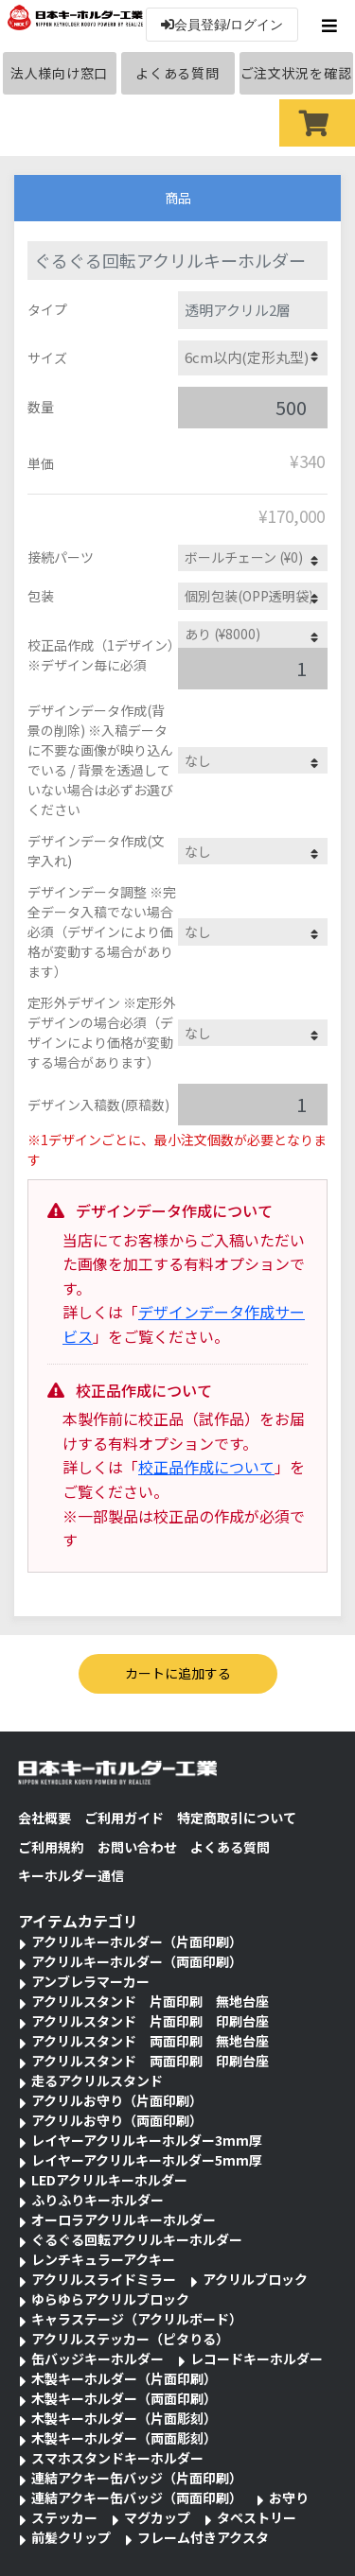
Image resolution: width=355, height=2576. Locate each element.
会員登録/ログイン (222, 24)
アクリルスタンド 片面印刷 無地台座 (150, 2001)
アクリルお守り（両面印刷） (117, 2120)
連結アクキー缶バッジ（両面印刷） (136, 2497)
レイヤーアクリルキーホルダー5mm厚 (146, 2159)
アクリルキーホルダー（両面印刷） (136, 1961)
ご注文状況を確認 (296, 72)
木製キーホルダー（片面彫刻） (124, 2418)
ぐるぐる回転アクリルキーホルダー (136, 2239)
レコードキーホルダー (256, 2358)
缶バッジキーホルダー (97, 2358)
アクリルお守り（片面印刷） (117, 2100)
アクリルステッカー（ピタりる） (130, 2338)
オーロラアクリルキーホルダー (123, 2219)
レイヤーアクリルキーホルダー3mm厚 (146, 2140)
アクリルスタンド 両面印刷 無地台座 (150, 2040)
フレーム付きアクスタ (203, 2537)
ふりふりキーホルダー (97, 2199)
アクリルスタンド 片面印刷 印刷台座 (150, 2020)
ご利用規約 (51, 1846)
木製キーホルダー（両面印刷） (124, 2398)
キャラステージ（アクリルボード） (136, 2318)
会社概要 (44, 1817)
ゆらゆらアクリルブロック (110, 2298)
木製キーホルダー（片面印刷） (124, 2378)
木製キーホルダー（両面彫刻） (124, 2437)
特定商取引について (236, 1817)
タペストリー (256, 2517)
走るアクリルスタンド (97, 2080)
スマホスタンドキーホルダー (117, 2457)
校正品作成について (206, 1466)
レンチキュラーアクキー (103, 2259)
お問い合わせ (137, 1846)
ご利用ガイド (124, 1817)
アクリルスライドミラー (103, 2279)
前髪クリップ (71, 2537)
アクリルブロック (255, 2279)
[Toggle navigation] (332, 25)
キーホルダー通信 (71, 1875)
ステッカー (64, 2517)
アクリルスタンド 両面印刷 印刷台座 (150, 2060)
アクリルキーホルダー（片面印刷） (136, 1941)
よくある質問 (177, 72)
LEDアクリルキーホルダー (109, 2179)
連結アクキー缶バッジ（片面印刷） (136, 2477)
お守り (289, 2497)
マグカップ (157, 2517)
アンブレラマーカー (90, 1981)
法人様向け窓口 (59, 72)
